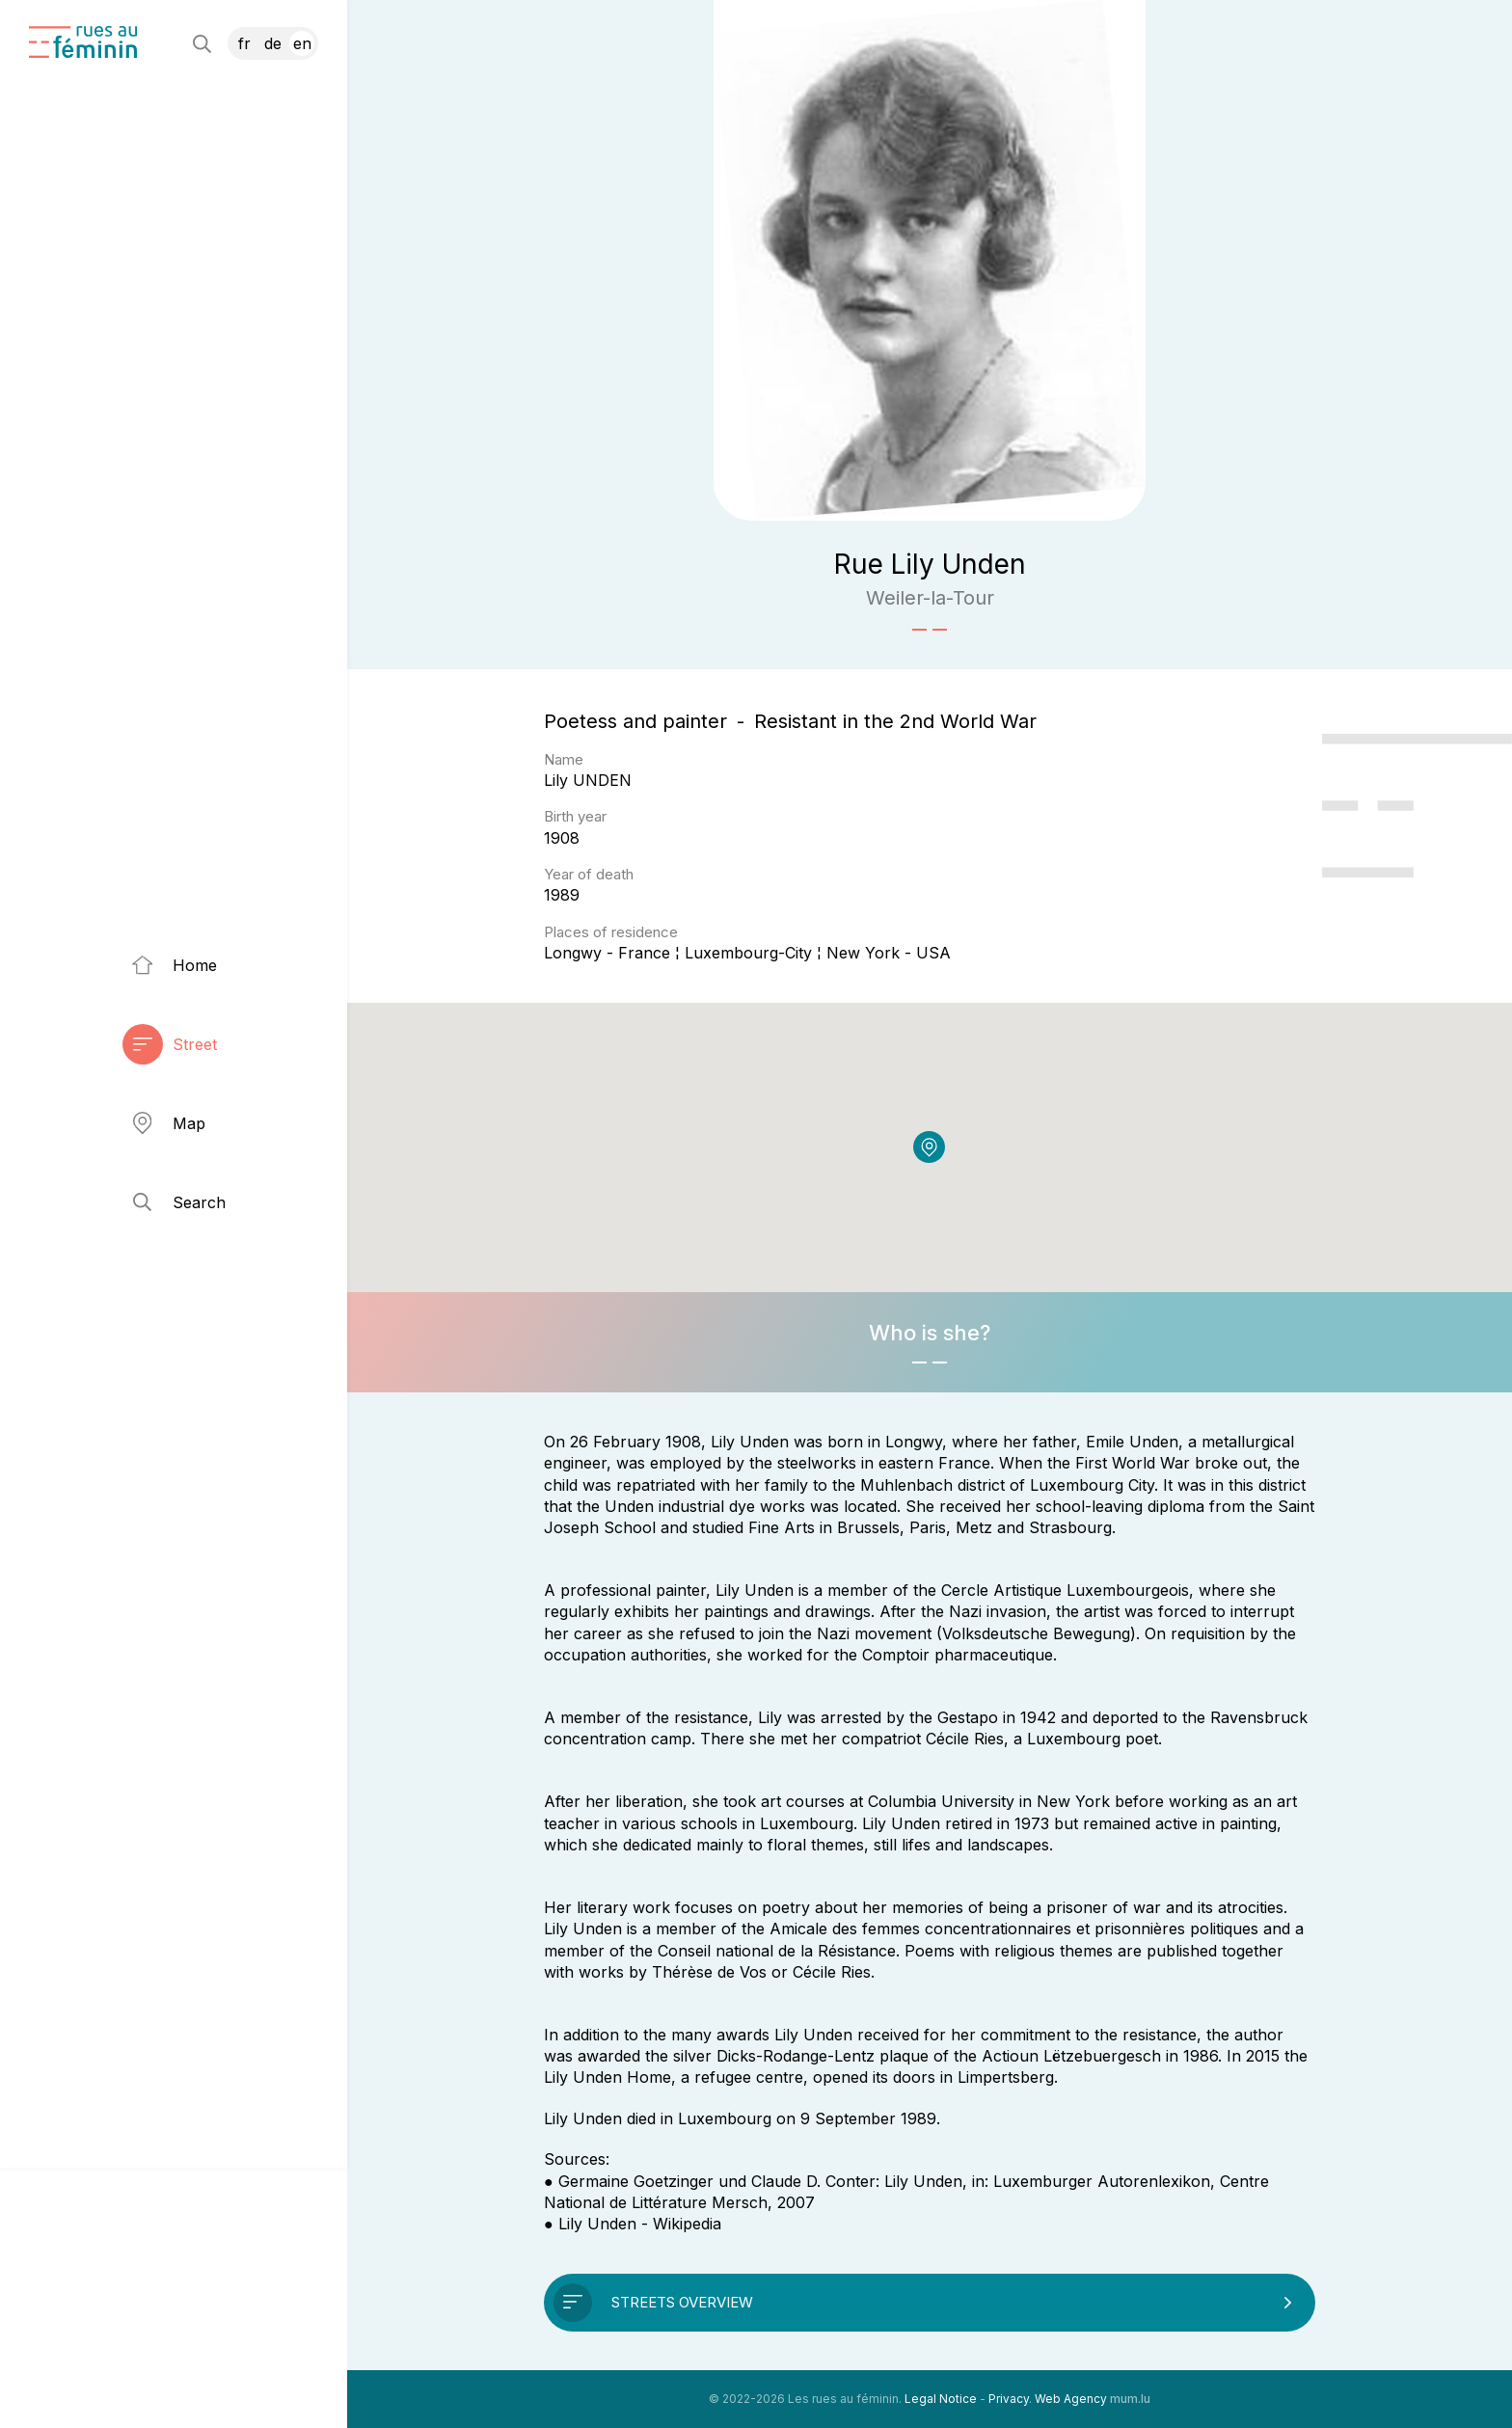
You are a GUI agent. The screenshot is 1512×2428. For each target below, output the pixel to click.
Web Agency (1071, 2398)
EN (302, 43)
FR (244, 43)
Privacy (1008, 2398)
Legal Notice (940, 2398)
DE (273, 43)
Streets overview (682, 2302)
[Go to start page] (83, 42)
